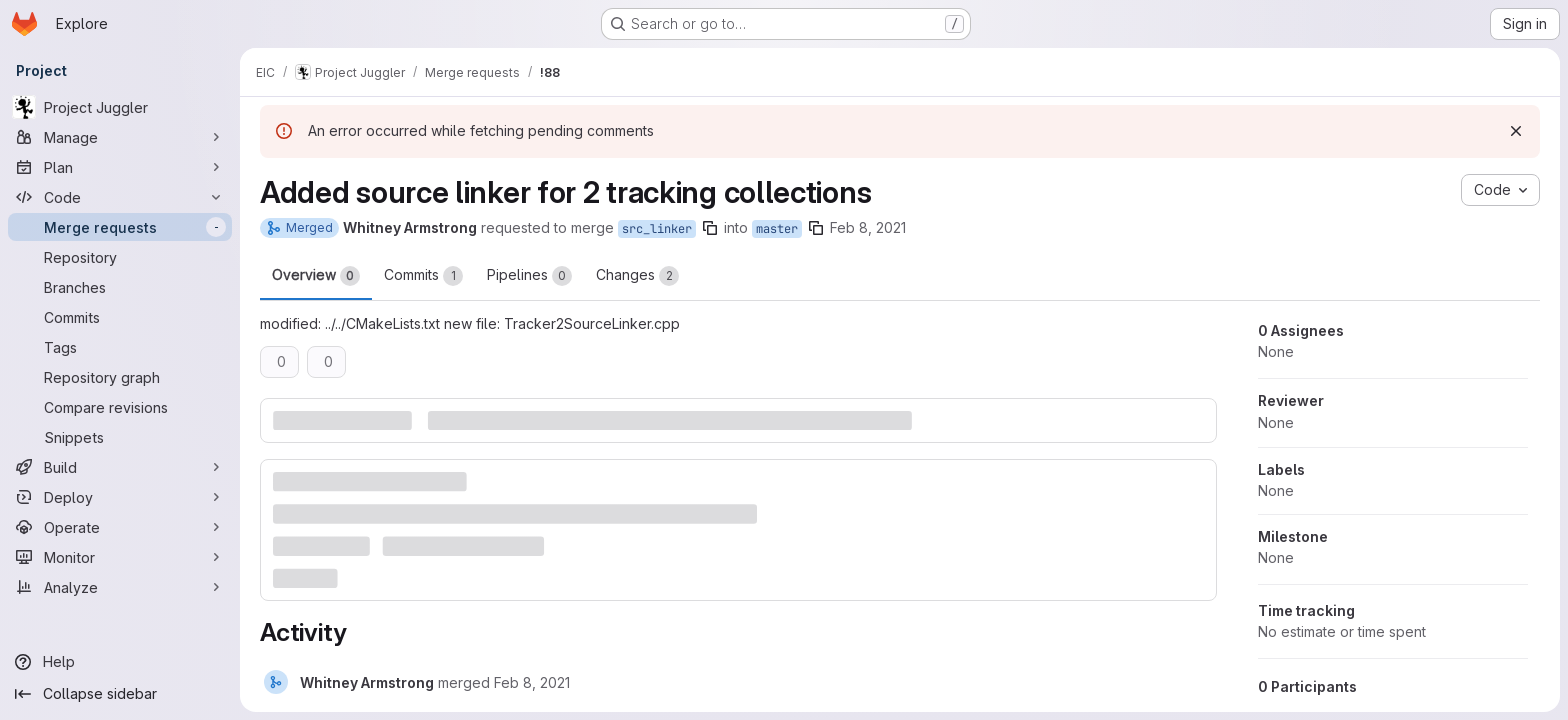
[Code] (120, 197)
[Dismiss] (1516, 131)
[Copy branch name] (710, 228)
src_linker (657, 229)
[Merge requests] (120, 227)
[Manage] (120, 137)
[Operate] (120, 527)
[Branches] (120, 287)
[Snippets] (120, 437)
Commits (423, 276)
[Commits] (120, 317)
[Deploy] (120, 497)
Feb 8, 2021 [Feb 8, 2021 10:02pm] (868, 227)
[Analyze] (120, 587)
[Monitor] (120, 557)
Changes (637, 276)
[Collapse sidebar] (120, 694)
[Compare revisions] (120, 407)
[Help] (120, 662)
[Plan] (120, 167)
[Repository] (120, 257)
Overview (316, 276)
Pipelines (529, 276)
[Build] (120, 467)
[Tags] (120, 347)
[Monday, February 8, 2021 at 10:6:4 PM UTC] (532, 682)
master (777, 229)
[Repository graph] (120, 377)
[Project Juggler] (120, 107)
